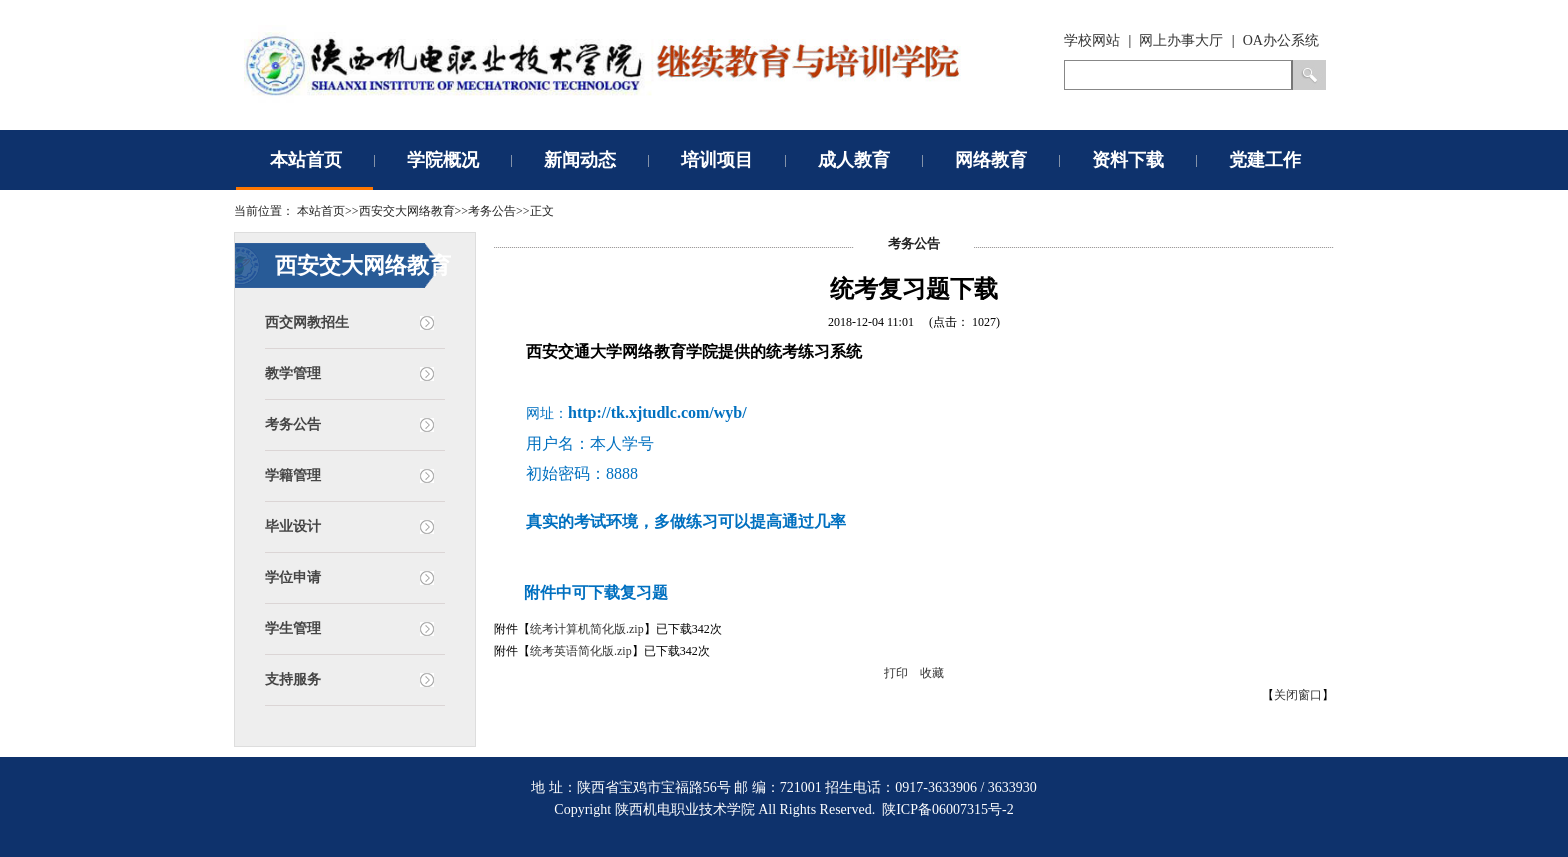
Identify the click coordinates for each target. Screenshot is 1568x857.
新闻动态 (580, 160)
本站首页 (306, 160)
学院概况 (443, 160)
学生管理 (293, 628)
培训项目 (717, 160)
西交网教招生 (307, 322)
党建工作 (1265, 160)
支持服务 (293, 679)
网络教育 (991, 160)
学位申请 (293, 577)
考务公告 (293, 424)
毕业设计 (293, 526)
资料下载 (1128, 160)
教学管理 (293, 373)
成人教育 (854, 160)
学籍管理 (293, 475)
